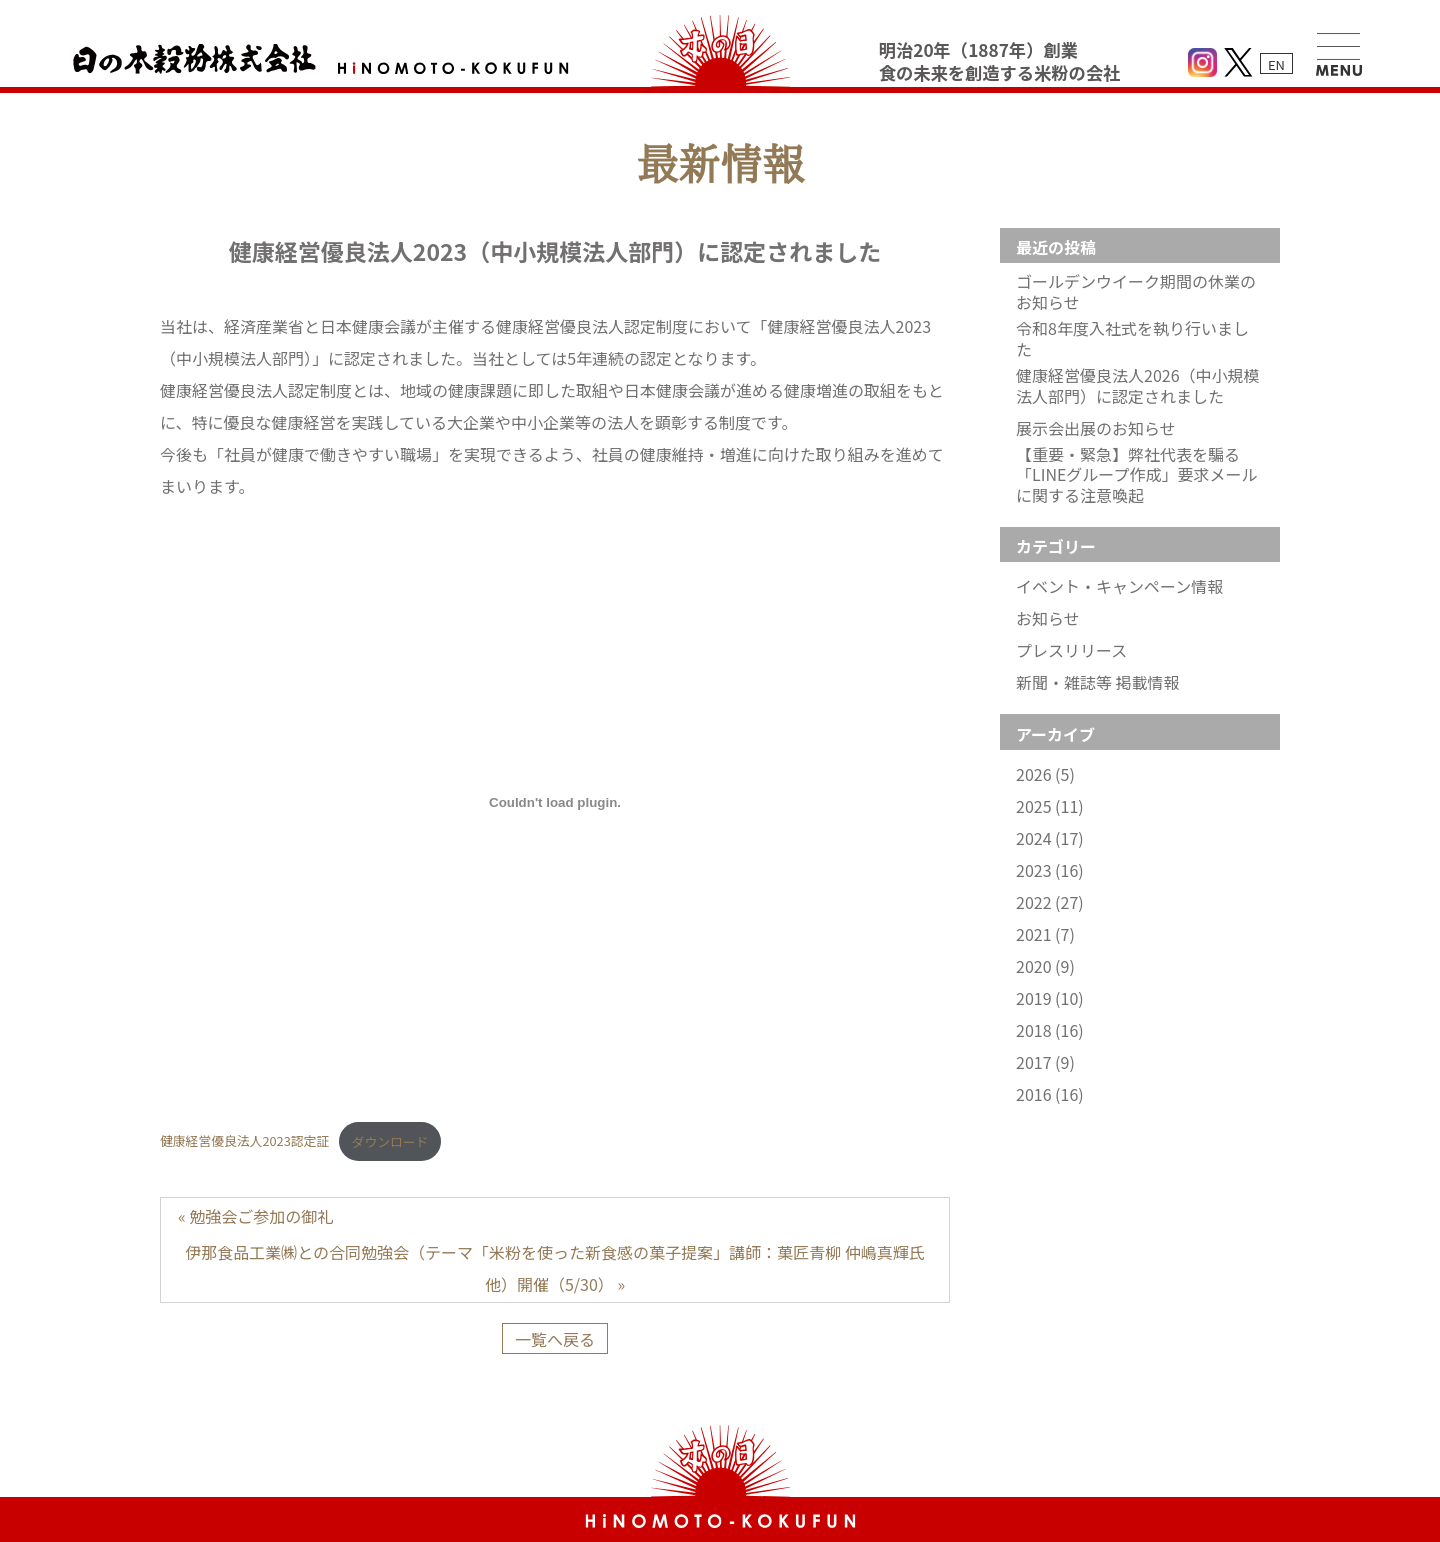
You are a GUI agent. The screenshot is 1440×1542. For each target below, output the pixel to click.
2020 (1045, 966)
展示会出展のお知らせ (1096, 428)
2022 (1050, 902)
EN (1276, 64)
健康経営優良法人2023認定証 (244, 1141)
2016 (1050, 1094)
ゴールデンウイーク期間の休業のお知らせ (1136, 292)
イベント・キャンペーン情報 (1119, 586)
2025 (1050, 806)
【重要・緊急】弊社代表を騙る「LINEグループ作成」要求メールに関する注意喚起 (1136, 475)
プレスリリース (1071, 650)
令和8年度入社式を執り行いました (1132, 339)
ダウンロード (390, 1141)
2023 (1050, 870)
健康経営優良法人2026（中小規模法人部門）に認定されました (1138, 386)
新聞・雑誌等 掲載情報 (1098, 682)
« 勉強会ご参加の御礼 (255, 1216)
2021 (1045, 934)
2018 (1050, 1030)
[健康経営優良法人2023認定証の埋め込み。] (555, 802)
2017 (1045, 1062)
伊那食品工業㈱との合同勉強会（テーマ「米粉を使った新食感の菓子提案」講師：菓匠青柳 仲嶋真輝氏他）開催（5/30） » (554, 1268)
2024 (1050, 838)
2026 (1045, 774)
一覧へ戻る (555, 1339)
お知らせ (1048, 618)
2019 (1050, 998)
